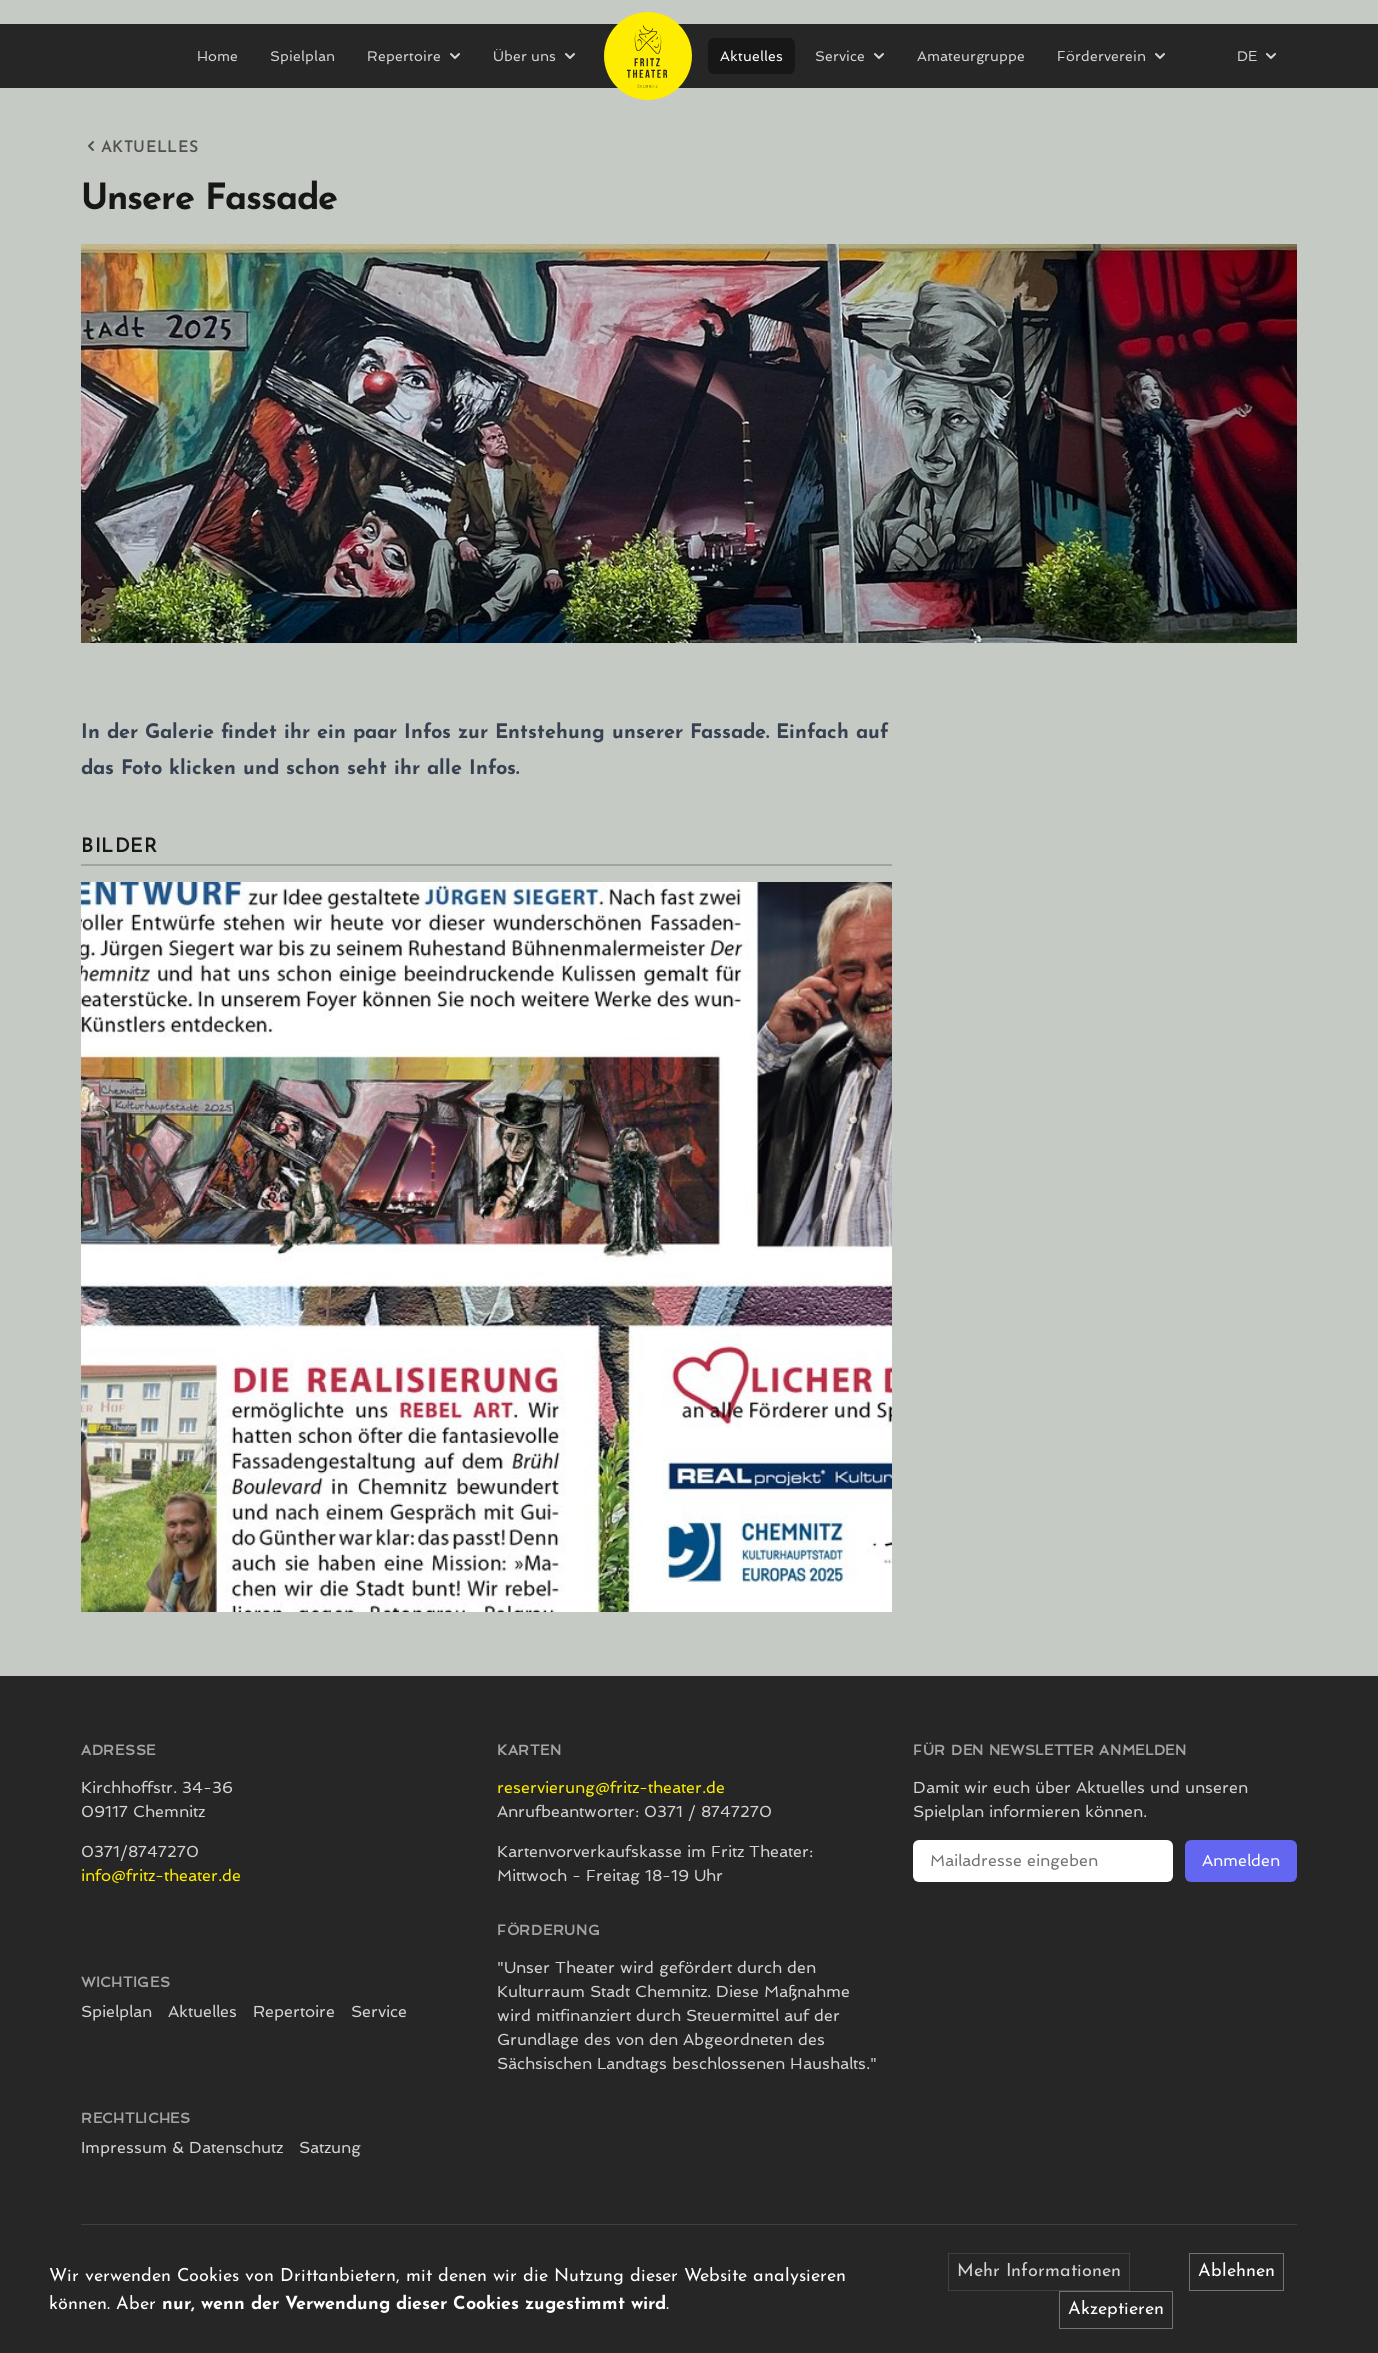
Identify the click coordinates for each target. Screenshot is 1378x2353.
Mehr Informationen (1039, 2271)
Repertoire (294, 2011)
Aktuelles (751, 56)
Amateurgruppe (971, 56)
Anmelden (1241, 1860)
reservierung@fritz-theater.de (611, 1787)
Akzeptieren (1116, 2309)
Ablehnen (1236, 2271)
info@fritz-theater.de (161, 1875)
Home (217, 56)
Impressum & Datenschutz (182, 2147)
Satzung (330, 2147)
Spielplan (302, 56)
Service (379, 2011)
